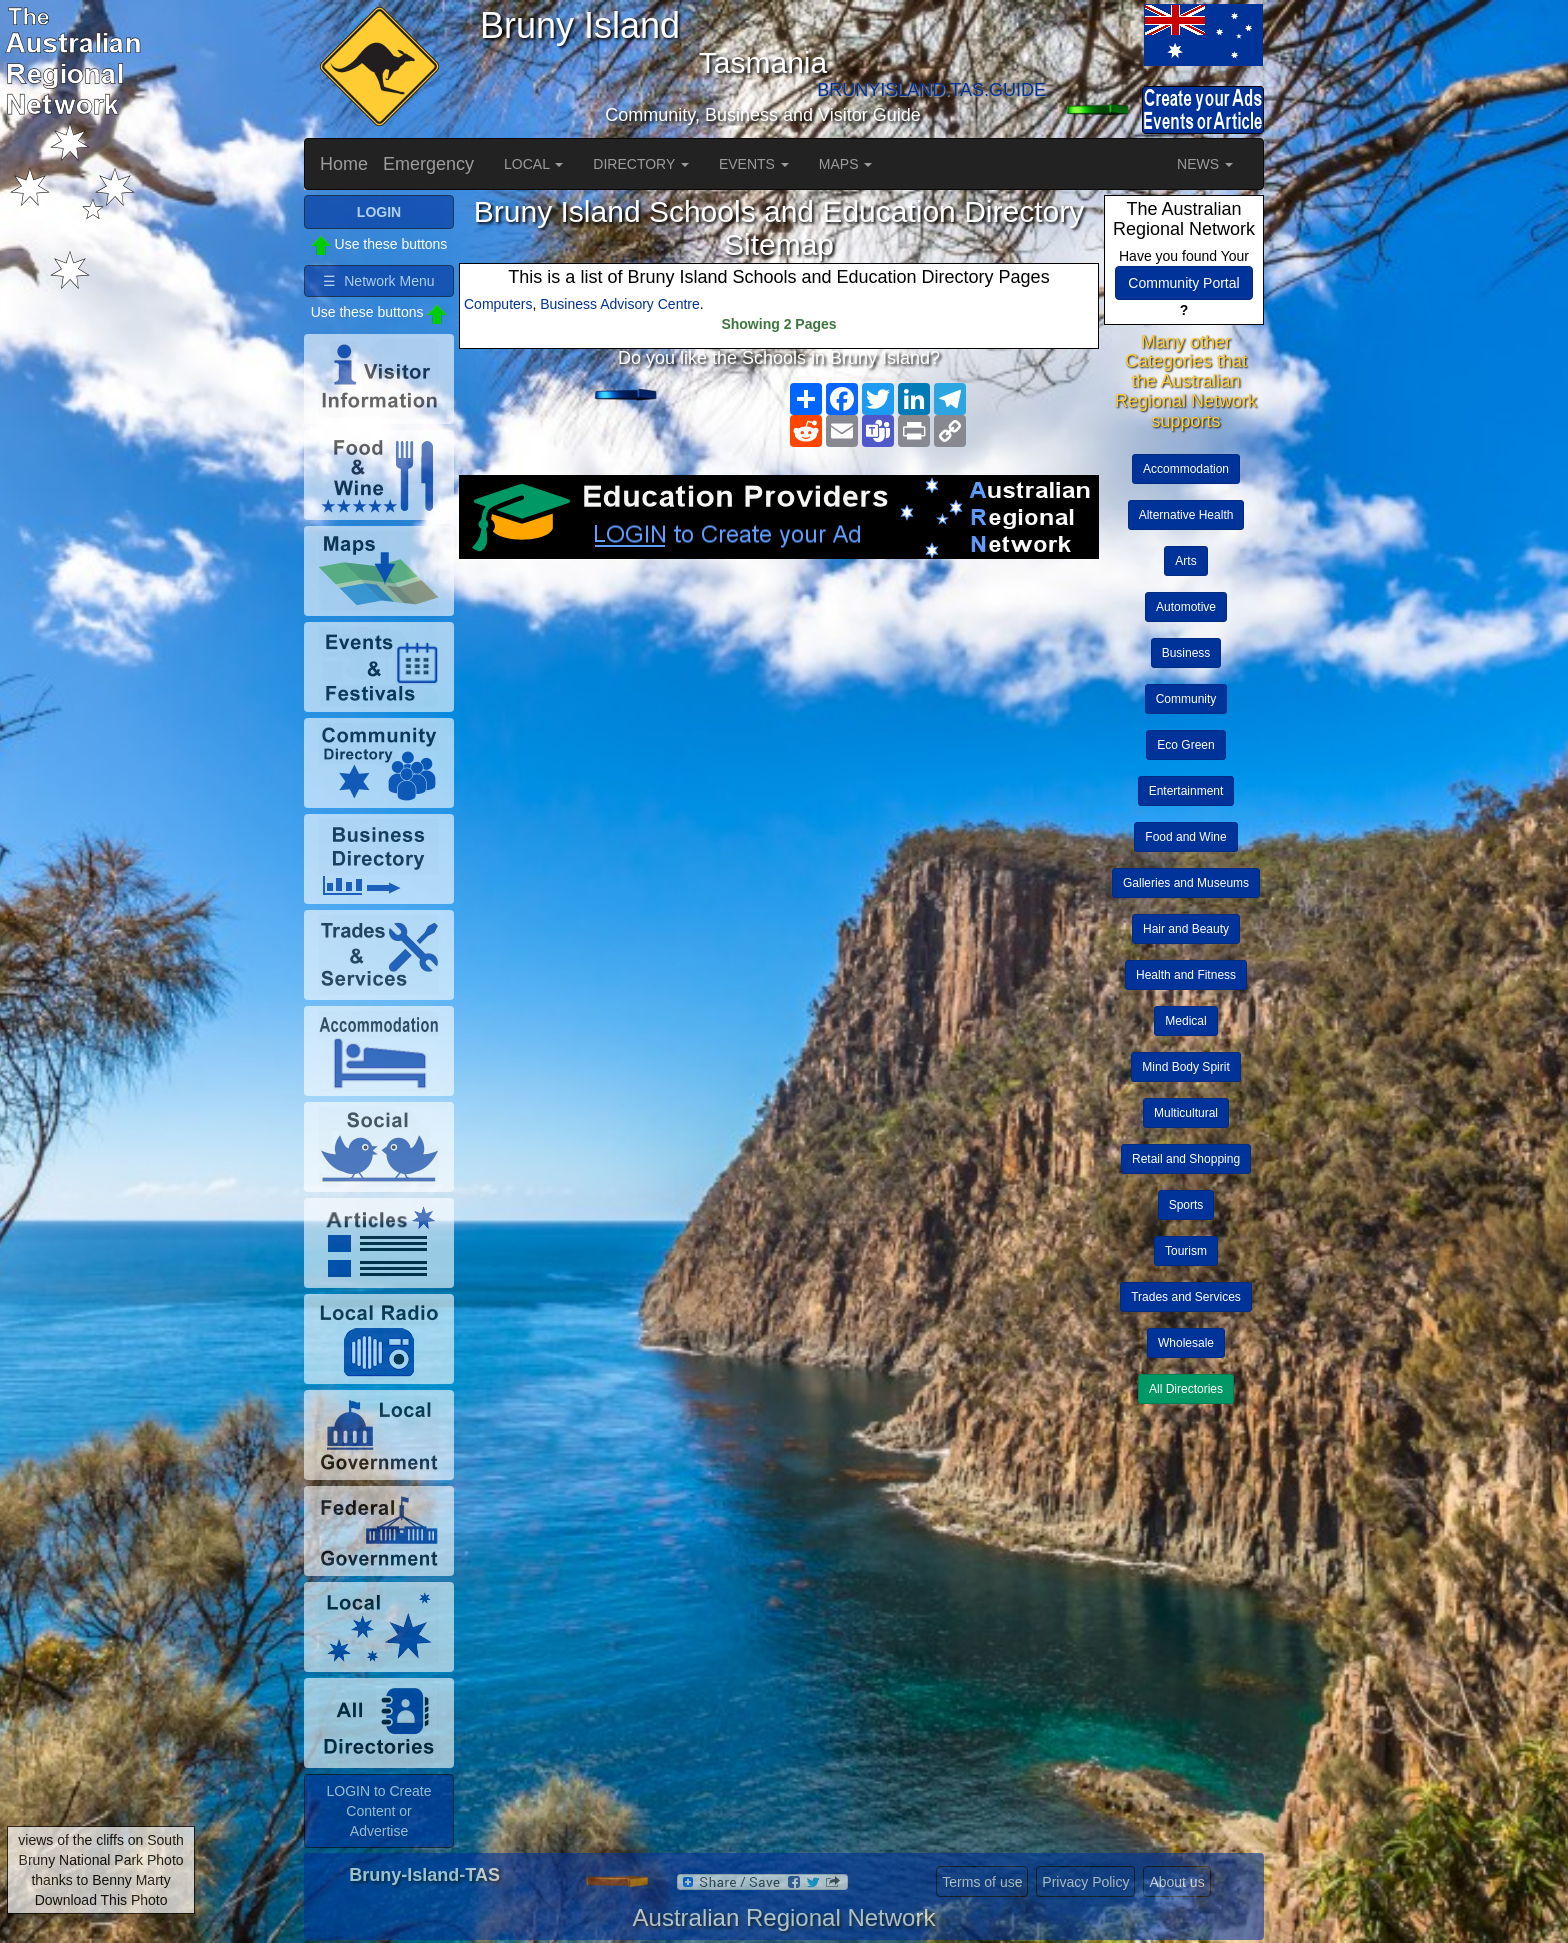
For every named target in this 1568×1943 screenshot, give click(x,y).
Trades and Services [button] (1186, 1297)
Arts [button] (1185, 561)
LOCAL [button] (533, 164)
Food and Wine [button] (1185, 837)
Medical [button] (1185, 1021)
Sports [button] (1186, 1205)
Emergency (428, 164)
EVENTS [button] (754, 164)
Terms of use (982, 1882)
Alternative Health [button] (1186, 515)
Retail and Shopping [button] (1186, 1159)
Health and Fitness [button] (1186, 975)
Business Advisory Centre (620, 304)
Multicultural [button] (1186, 1113)
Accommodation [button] (1186, 469)
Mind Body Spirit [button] (1185, 1067)
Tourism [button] (1186, 1251)
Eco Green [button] (1185, 745)
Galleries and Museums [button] (1186, 883)
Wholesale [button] (1186, 1343)
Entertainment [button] (1186, 791)
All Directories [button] (1186, 1389)
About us (1176, 1882)
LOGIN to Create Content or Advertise (378, 1811)
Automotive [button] (1186, 607)
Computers (498, 304)
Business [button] (1186, 653)
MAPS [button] (846, 164)
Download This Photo (101, 1900)
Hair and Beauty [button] (1186, 929)
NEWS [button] (1205, 164)
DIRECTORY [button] (641, 164)
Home (344, 164)
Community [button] (1186, 699)
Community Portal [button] (1183, 283)
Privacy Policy (1085, 1882)
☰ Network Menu (378, 281)
